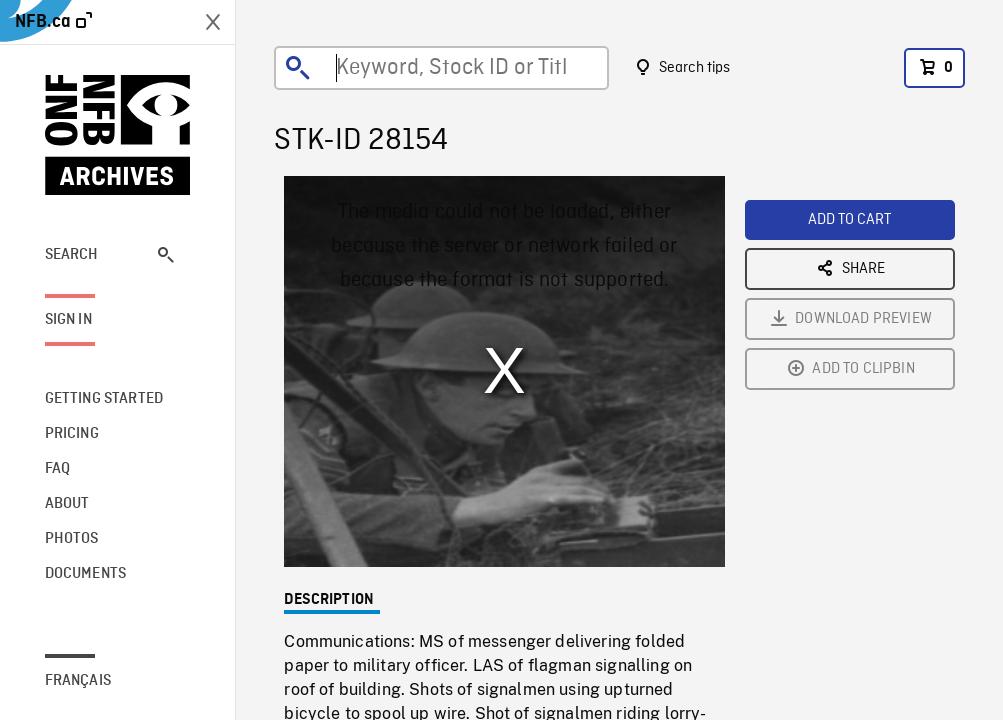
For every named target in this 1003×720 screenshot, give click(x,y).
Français (78, 681)
